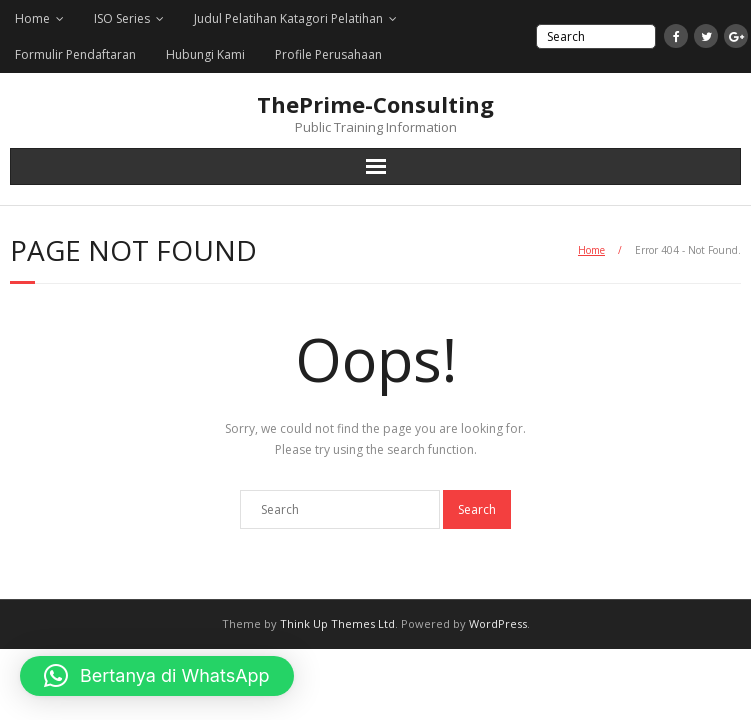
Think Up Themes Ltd (337, 623)
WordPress (498, 623)
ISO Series (122, 18)
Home (32, 18)
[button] (157, 676)
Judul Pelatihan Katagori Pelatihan (288, 18)
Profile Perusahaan (328, 54)
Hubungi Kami (205, 54)
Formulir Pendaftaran (75, 54)
